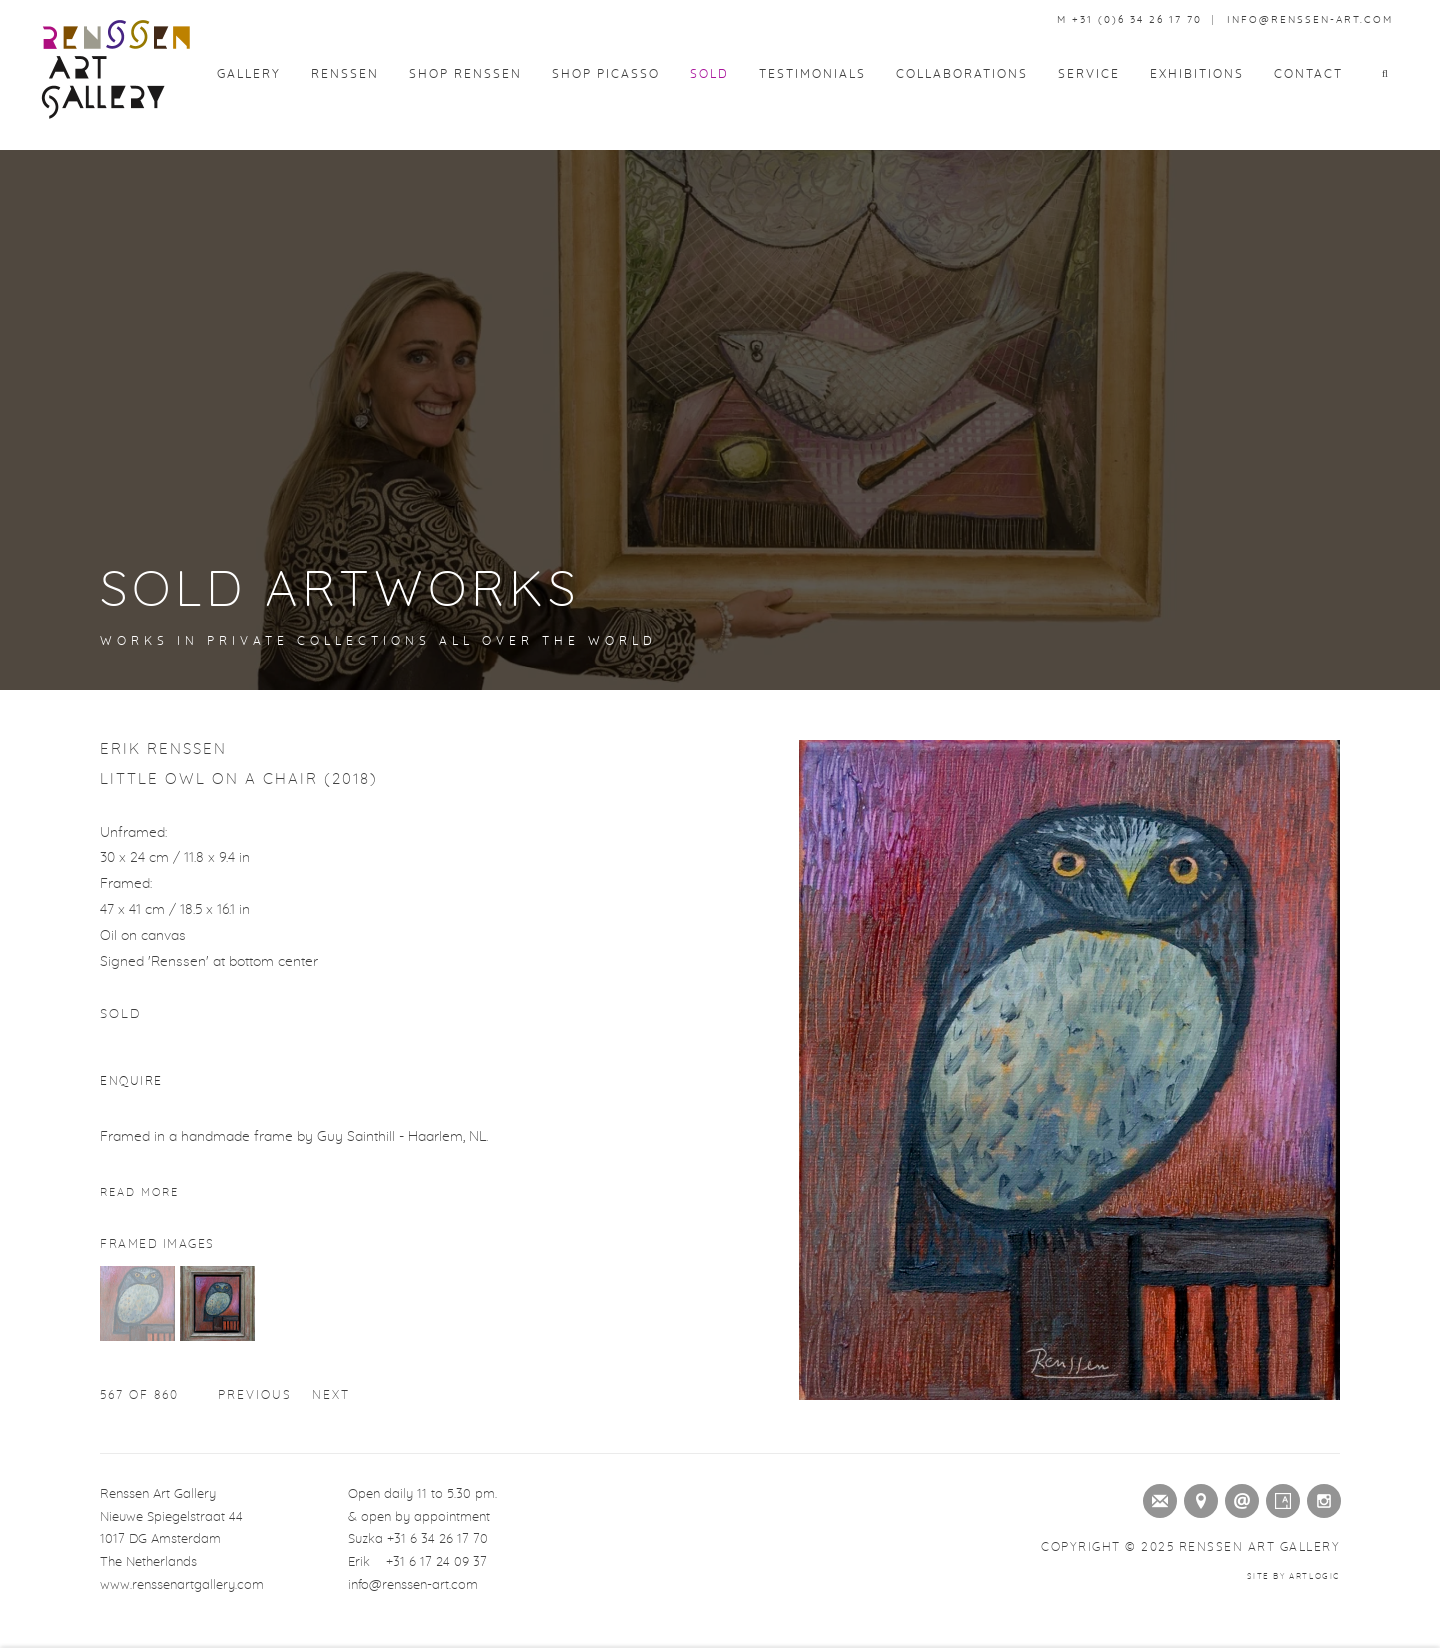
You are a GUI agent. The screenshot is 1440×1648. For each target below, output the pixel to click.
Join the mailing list (1156, 1497)
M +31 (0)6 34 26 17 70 (1129, 20)
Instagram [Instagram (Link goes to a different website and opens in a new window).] (1320, 1497)
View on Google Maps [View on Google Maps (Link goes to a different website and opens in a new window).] (1197, 1497)
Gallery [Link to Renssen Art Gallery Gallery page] (249, 74)
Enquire (131, 1081)
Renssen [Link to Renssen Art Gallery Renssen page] (345, 74)
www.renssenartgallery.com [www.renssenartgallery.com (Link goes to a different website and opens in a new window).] (182, 1585)
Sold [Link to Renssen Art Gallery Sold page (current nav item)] (709, 74)
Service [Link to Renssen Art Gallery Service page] (1089, 74)
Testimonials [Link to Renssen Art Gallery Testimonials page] (812, 74)
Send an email (1238, 1497)
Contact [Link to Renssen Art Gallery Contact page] (1308, 74)
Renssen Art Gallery (115, 70)
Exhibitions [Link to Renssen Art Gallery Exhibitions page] (1197, 74)
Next (331, 1395)
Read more (139, 1193)
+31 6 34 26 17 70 (437, 1539)
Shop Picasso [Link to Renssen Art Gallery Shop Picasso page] (606, 74)
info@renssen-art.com (1310, 20)
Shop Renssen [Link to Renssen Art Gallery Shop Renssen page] (465, 74)
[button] (1391, 74)
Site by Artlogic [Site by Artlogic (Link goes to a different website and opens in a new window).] (1293, 1577)
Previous (255, 1395)
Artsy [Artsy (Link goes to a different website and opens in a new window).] (1279, 1497)
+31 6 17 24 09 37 (436, 1562)
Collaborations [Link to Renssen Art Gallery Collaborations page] (962, 74)
